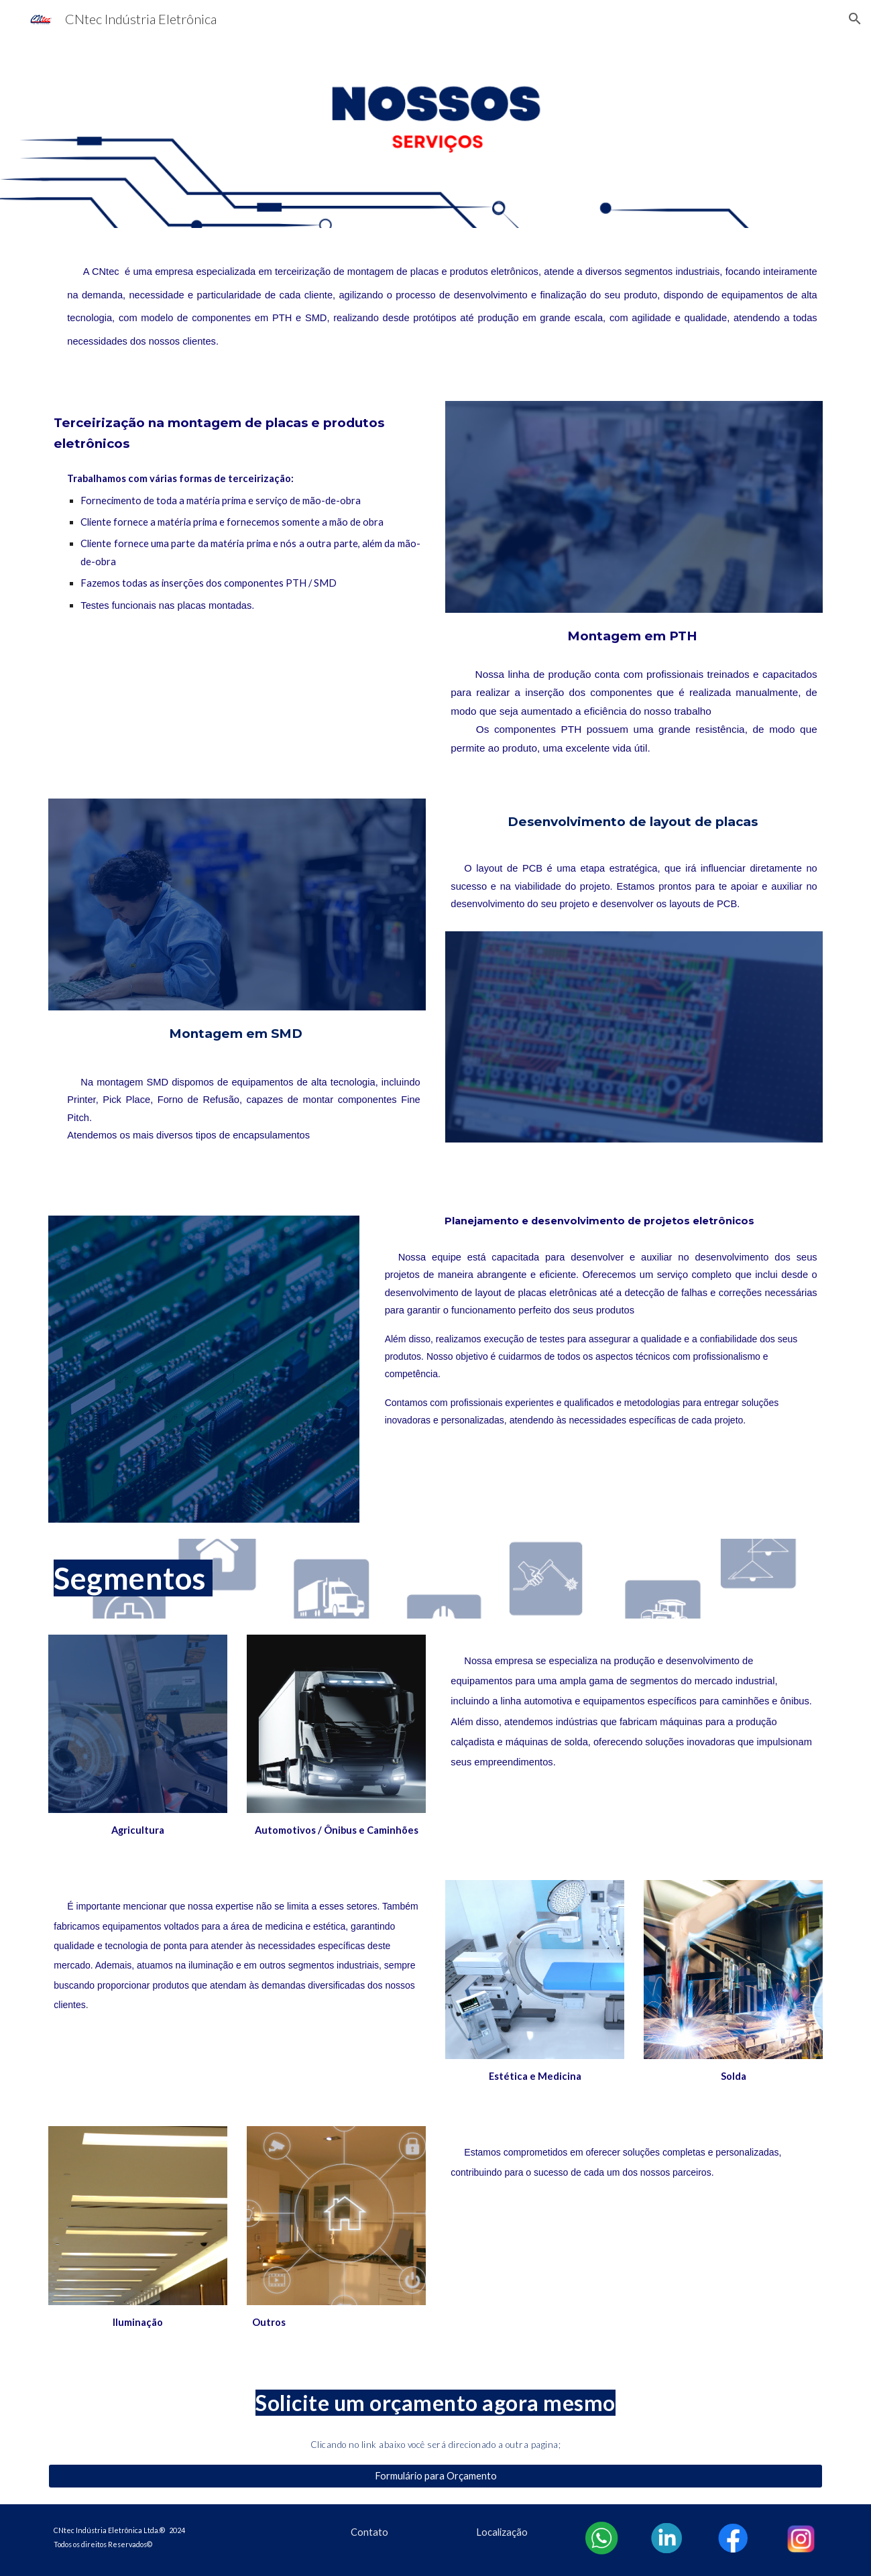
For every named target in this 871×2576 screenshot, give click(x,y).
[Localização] (501, 2532)
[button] (855, 19)
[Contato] (369, 2532)
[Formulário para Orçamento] (435, 2476)
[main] (435, 306)
